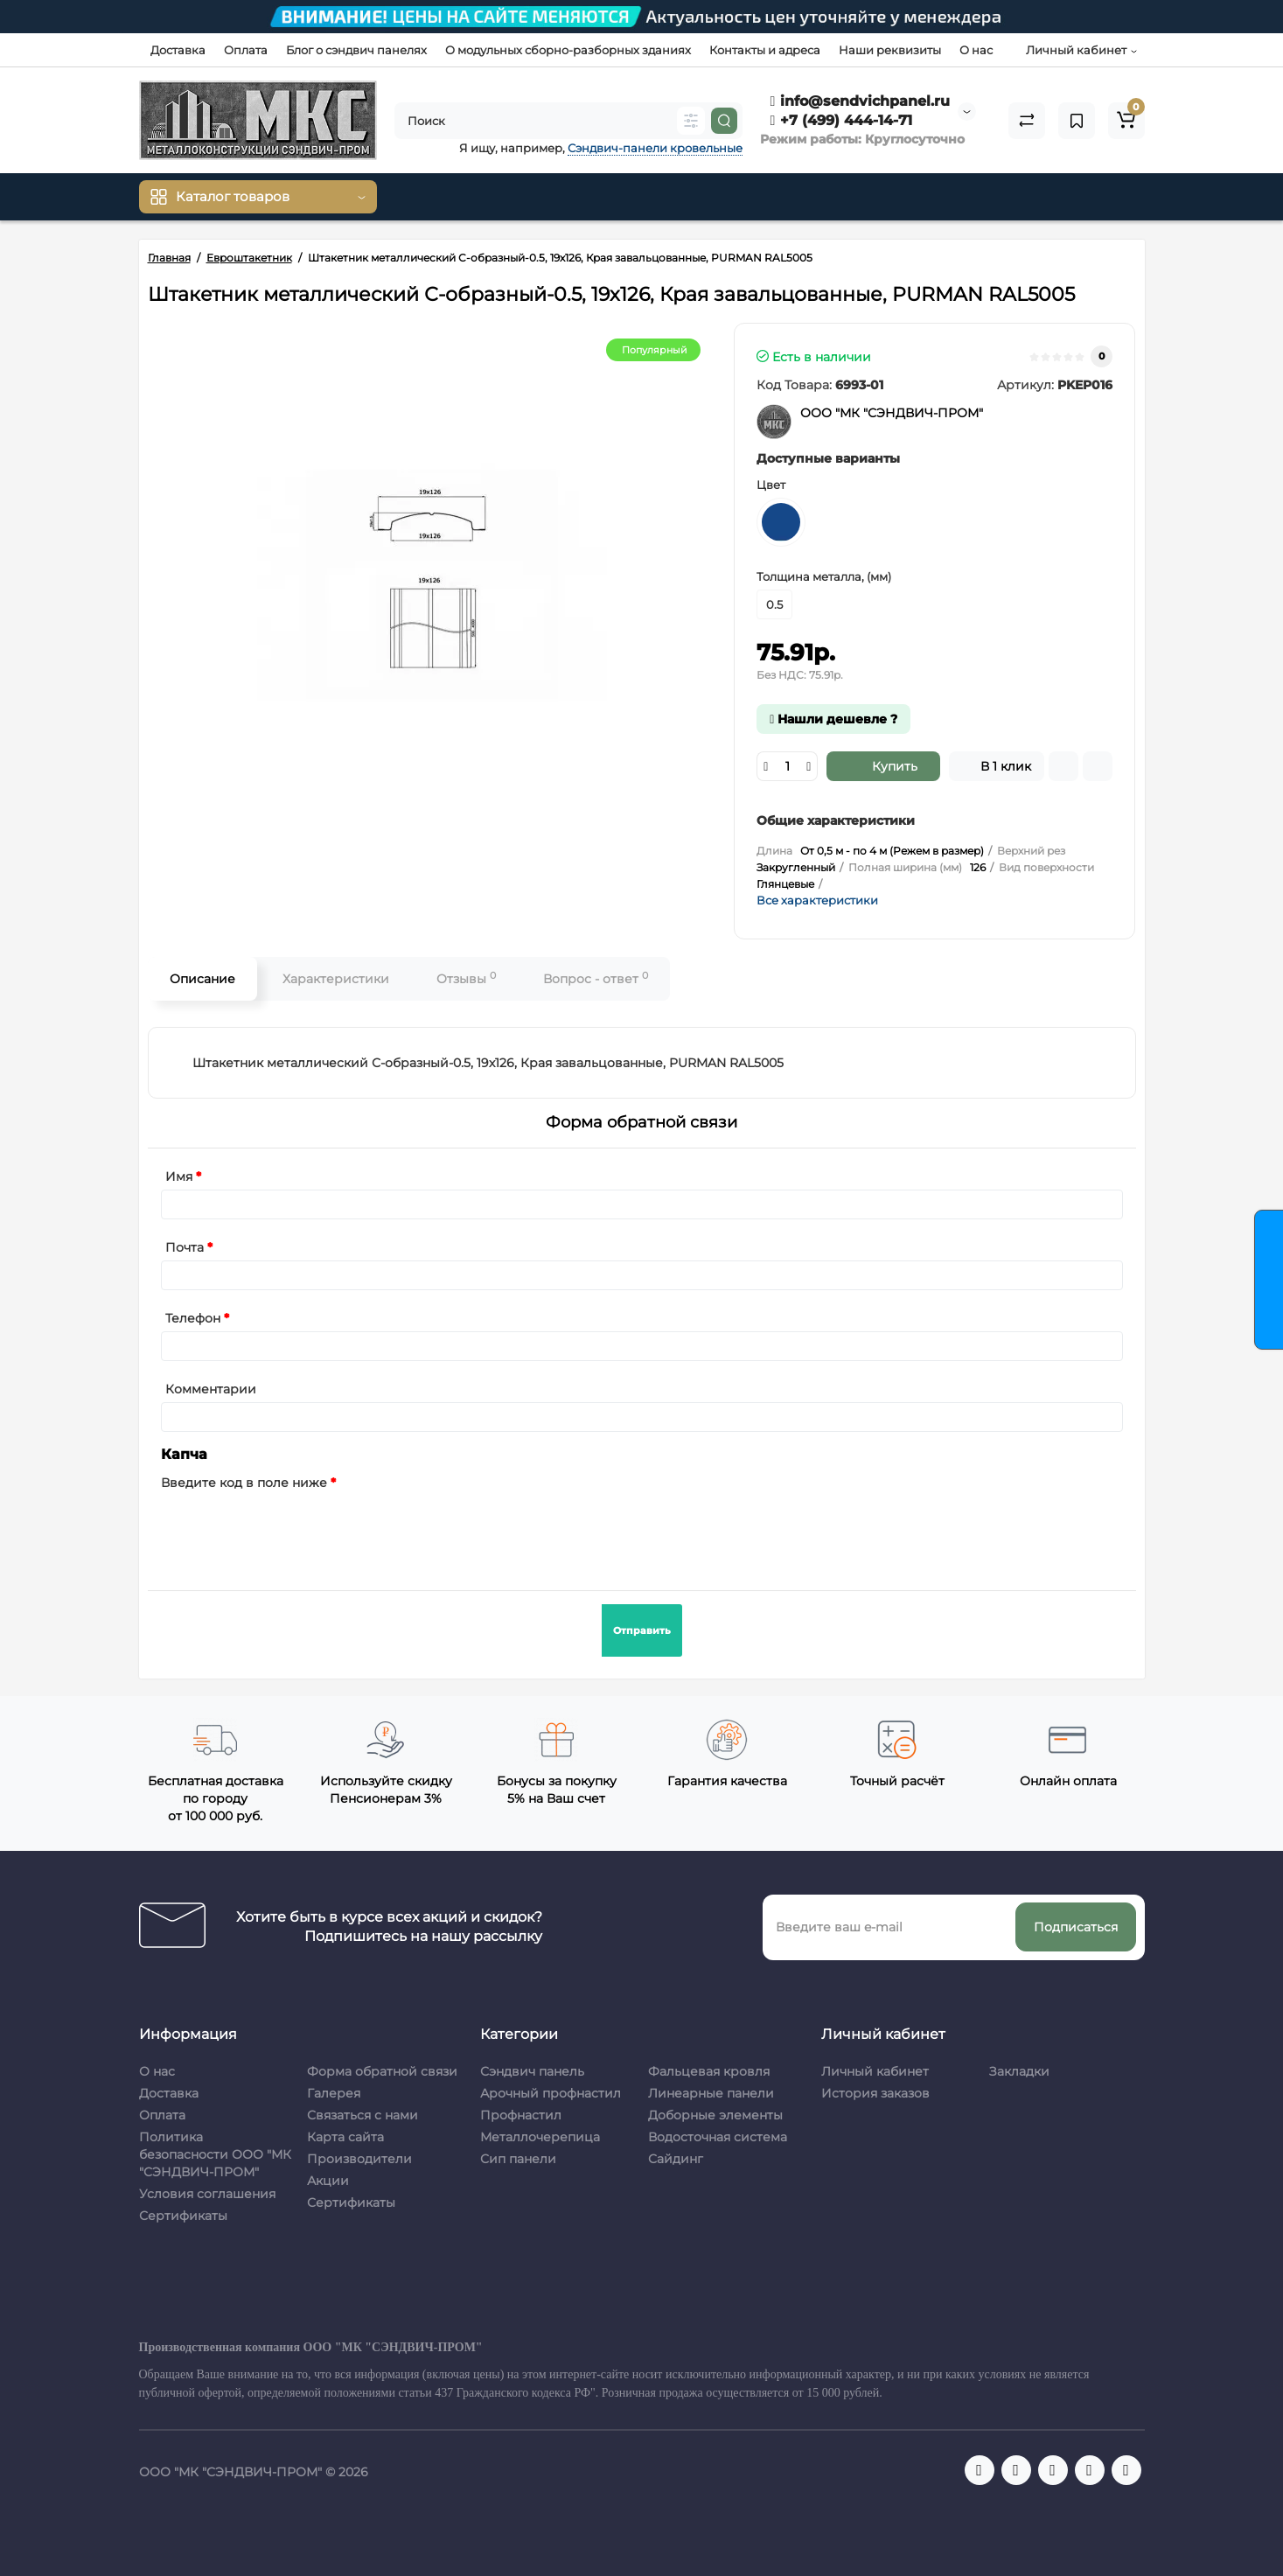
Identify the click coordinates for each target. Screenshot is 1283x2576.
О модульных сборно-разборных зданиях (568, 50)
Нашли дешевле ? (833, 719)
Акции (328, 2181)
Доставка (178, 50)
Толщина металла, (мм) (824, 576)
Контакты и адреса (764, 50)
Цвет (771, 485)
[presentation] (294, 1530)
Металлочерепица (540, 2137)
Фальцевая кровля (709, 2071)
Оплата (246, 50)
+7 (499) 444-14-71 (841, 120)
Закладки (1019, 2071)
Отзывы (466, 978)
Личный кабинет (875, 2071)
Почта (184, 1247)
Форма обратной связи (382, 2071)
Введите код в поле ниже (244, 1482)
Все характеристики (817, 900)
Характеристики (335, 979)
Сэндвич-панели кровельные (655, 148)
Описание (202, 979)
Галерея (333, 2093)
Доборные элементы (715, 2115)
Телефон (192, 1318)
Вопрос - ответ (595, 978)
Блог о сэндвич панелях (356, 50)
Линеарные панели (711, 2093)
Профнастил (520, 2115)
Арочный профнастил (550, 2093)
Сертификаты (183, 2215)
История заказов (875, 2093)
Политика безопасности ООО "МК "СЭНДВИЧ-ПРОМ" (215, 2154)
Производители (359, 2159)
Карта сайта (345, 2137)
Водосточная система (717, 2137)
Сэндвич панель (532, 2071)
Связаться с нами (362, 2115)
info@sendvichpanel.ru (860, 101)
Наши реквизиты (890, 50)
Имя (178, 1176)
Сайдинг (675, 2159)
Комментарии (210, 1389)
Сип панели (518, 2159)
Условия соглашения (207, 2194)
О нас (976, 50)
